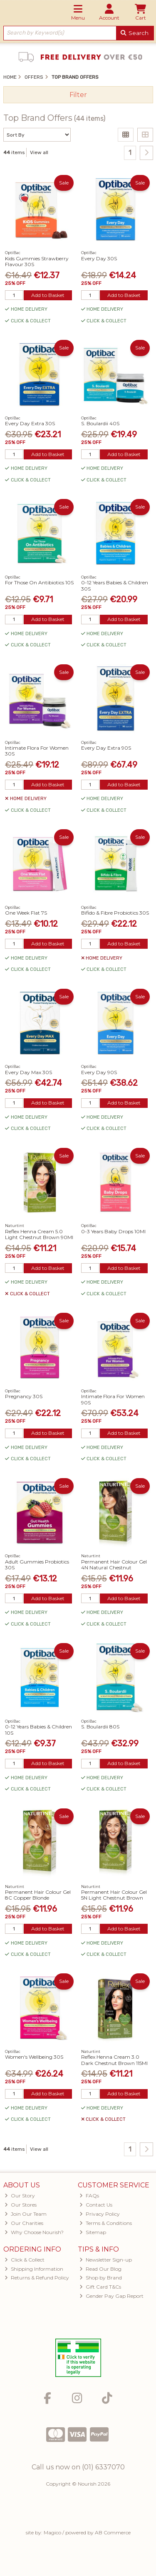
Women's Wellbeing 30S (34, 2057)
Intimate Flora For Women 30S (37, 751)
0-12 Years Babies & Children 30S (114, 585)
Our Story (20, 2195)
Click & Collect (25, 2260)
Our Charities (24, 2223)
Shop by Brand (100, 2277)
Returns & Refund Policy (37, 2277)
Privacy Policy (99, 2214)
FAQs (89, 2195)
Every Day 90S (99, 1072)
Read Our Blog (100, 2269)
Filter (78, 95)
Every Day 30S (99, 258)
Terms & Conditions (105, 2223)
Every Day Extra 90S (106, 748)
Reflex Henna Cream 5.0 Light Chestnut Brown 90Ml (39, 1234)
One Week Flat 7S (26, 913)
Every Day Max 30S (28, 1072)
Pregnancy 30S (23, 1396)
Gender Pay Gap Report (111, 2296)
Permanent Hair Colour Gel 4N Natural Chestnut (114, 1565)
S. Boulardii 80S (100, 1726)
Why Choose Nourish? (34, 2232)
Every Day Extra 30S (30, 423)
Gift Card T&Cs (100, 2287)
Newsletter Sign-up (105, 2260)
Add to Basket (47, 295)
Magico (52, 2532)
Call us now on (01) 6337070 (78, 2467)
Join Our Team (26, 2214)
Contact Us (95, 2205)
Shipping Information (34, 2269)
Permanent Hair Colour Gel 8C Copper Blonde (38, 1895)
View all (39, 152)
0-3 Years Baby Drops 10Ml (113, 1231)
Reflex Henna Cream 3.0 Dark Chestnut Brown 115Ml (114, 2060)
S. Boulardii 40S (100, 423)
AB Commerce (113, 2532)
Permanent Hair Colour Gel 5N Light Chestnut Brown (114, 1895)
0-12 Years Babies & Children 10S (38, 1729)
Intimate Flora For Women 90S (113, 1399)
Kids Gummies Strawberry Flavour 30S (37, 261)
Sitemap (92, 2232)
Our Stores (21, 2205)
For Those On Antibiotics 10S (39, 582)
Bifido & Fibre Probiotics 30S (115, 913)
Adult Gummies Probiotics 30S (37, 1565)
